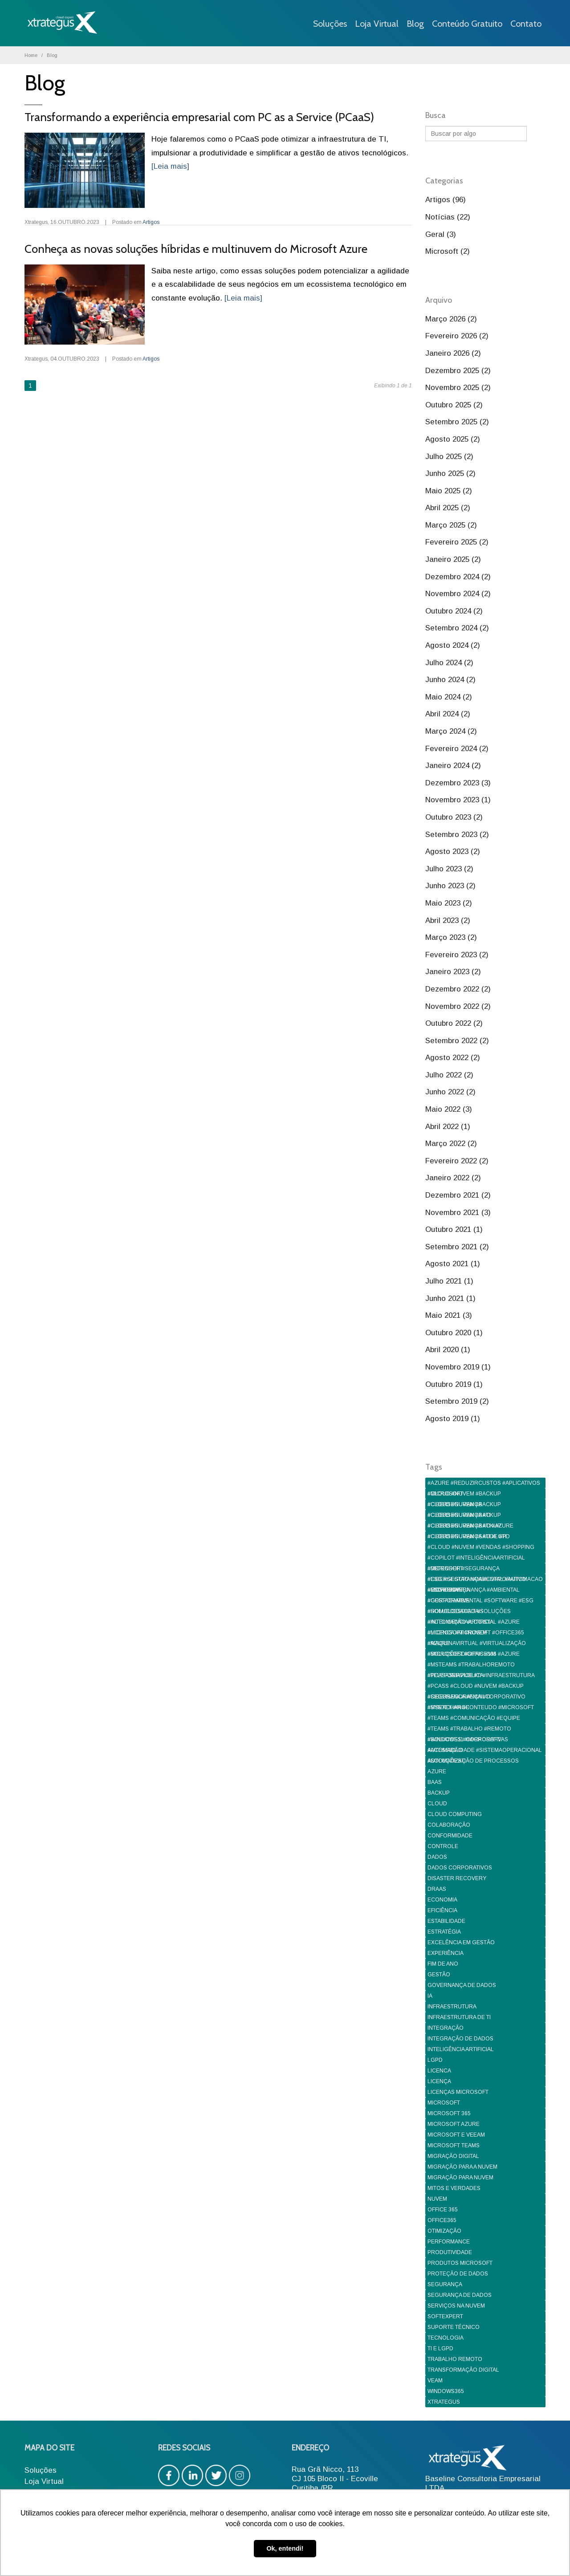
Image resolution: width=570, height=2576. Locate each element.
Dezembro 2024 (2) (458, 577)
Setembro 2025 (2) (457, 422)
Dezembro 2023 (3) (458, 783)
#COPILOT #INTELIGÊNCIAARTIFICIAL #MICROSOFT (476, 1559)
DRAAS (437, 1889)
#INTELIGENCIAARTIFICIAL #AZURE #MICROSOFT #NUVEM (474, 1623)
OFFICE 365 (443, 2209)
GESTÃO (439, 1974)
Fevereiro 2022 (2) (457, 1161)
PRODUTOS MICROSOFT (460, 2263)
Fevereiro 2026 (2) (457, 336)
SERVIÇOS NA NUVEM (456, 2306)
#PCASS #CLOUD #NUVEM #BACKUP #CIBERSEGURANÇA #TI (476, 1687)
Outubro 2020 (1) (454, 1333)
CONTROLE (443, 1846)
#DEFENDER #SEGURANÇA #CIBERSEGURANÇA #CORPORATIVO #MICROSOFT (477, 1569)
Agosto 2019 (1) (452, 1418)
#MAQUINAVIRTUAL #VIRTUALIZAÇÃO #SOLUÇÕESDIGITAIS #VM (477, 1644)
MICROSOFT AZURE (454, 2124)
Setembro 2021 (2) (457, 1247)
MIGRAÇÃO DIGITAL (453, 2156)
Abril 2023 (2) (447, 920)
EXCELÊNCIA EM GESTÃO (461, 1942)
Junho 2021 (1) (450, 1298)
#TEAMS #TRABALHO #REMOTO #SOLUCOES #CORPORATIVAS (469, 1730)
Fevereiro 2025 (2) (457, 542)
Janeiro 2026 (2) (453, 353)
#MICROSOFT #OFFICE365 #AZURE (474, 1654)
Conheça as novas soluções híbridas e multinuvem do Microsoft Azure (195, 249)
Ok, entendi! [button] (284, 2548)
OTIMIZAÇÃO (444, 2231)
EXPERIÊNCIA (446, 1953)
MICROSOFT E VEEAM (456, 2135)
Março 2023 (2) (451, 937)
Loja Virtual (377, 23)
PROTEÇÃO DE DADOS (458, 2274)
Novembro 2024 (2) (458, 593)
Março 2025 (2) (451, 525)
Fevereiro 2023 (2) (457, 955)
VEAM (435, 2380)
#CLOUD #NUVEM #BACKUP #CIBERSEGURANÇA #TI (464, 1505)
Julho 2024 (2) (449, 662)
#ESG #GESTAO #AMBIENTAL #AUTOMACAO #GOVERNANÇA (485, 1580)
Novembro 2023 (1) (458, 800)
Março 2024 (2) (451, 731)
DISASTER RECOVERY (457, 1878)
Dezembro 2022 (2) (458, 989)
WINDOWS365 (446, 2391)
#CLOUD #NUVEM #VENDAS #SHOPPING (481, 1547)
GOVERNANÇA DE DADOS (462, 1985)
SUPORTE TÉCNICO (454, 2327)
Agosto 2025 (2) (452, 439)
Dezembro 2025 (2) (458, 370)
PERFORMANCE (449, 2242)
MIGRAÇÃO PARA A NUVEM (462, 2167)
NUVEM (437, 2199)
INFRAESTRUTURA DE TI (459, 2017)
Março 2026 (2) (451, 319)
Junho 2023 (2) (450, 886)
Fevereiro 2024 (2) (457, 748)
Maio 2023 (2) (448, 903)
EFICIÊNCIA (442, 1910)
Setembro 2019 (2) (457, 1401)
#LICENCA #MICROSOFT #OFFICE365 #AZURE (476, 1633)
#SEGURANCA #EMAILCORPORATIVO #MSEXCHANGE (476, 1698)
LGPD (435, 2060)
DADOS (437, 1857)
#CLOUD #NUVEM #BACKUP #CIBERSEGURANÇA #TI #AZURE (470, 1516)
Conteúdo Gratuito (467, 23)
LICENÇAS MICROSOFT (458, 2092)
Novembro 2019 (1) (458, 1367)
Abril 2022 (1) (447, 1126)
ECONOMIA (442, 1900)
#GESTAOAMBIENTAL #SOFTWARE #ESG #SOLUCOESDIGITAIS (480, 1601)
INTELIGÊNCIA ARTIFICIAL (461, 2049)
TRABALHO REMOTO (455, 2359)
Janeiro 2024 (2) (453, 765)
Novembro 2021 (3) (458, 1212)
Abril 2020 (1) (447, 1349)
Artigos (150, 222)
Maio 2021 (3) (448, 1315)
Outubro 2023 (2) (454, 817)
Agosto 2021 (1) (452, 1264)
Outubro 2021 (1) (454, 1229)
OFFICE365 (442, 2220)
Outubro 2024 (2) (454, 611)
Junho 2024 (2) (450, 679)
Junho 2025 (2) (450, 473)
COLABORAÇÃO (449, 1825)
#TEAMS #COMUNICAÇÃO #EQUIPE (474, 1718)
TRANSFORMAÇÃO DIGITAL (463, 2370)
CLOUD (437, 1803)
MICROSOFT (444, 2103)
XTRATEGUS (444, 2402)
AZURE (437, 1771)
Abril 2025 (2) (447, 508)
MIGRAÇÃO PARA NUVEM (460, 2177)
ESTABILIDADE (446, 1921)
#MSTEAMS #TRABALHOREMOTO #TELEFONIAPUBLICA (471, 1666)
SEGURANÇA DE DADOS (460, 2295)
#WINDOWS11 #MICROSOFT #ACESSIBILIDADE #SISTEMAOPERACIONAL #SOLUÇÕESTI (485, 1740)
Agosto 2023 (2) (452, 851)
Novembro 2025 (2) (458, 387)
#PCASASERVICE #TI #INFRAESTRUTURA (481, 1675)
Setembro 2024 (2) (457, 628)
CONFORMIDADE (450, 1835)
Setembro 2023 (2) (457, 834)
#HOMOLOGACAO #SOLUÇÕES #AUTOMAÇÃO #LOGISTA (469, 1612)
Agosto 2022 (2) (452, 1057)
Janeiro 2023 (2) (453, 971)
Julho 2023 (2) (449, 869)
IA (430, 1996)
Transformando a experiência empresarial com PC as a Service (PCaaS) (199, 117)
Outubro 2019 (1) (454, 1384)
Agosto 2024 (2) (452, 645)
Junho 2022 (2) (450, 1092)
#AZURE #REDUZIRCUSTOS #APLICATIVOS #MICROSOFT (484, 1484)
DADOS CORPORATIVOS (460, 1868)
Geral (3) (440, 234)
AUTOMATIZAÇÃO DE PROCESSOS (473, 1761)
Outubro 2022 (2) (454, 1023)
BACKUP (439, 1793)
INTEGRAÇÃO (446, 2028)
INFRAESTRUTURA (452, 2006)
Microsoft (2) (447, 251)
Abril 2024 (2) (447, 714)
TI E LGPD (440, 2348)
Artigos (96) (445, 199)
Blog (415, 23)
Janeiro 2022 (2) (453, 1178)
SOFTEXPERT (445, 2316)
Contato (526, 23)
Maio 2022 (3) (448, 1109)
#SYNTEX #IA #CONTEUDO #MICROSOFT (481, 1707)
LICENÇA (439, 2081)
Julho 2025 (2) (449, 456)
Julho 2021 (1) (449, 1281)
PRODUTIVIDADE (450, 2252)
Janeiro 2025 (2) (453, 559)
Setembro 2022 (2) (457, 1040)
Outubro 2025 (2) (454, 405)
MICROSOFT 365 (449, 2113)
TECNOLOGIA (446, 2338)
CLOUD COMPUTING (455, 1814)
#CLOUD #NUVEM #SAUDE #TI (467, 1536)
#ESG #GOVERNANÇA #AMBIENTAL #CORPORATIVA (474, 1591)
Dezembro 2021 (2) (458, 1195)
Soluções (330, 23)
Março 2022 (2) (451, 1143)
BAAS (435, 1782)
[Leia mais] (170, 166)
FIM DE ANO (443, 1964)
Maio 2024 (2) (448, 697)
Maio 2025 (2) (448, 491)
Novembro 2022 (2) (458, 1006)
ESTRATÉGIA (444, 1932)
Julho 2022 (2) (449, 1075)
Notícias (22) (447, 217)
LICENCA (439, 2071)
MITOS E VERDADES (454, 2188)
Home (30, 55)
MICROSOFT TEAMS (454, 2145)
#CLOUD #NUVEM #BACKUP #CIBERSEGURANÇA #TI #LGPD (469, 1527)
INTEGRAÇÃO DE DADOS (460, 2039)
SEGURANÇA (445, 2284)
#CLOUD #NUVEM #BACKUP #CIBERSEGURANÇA (464, 1495)
